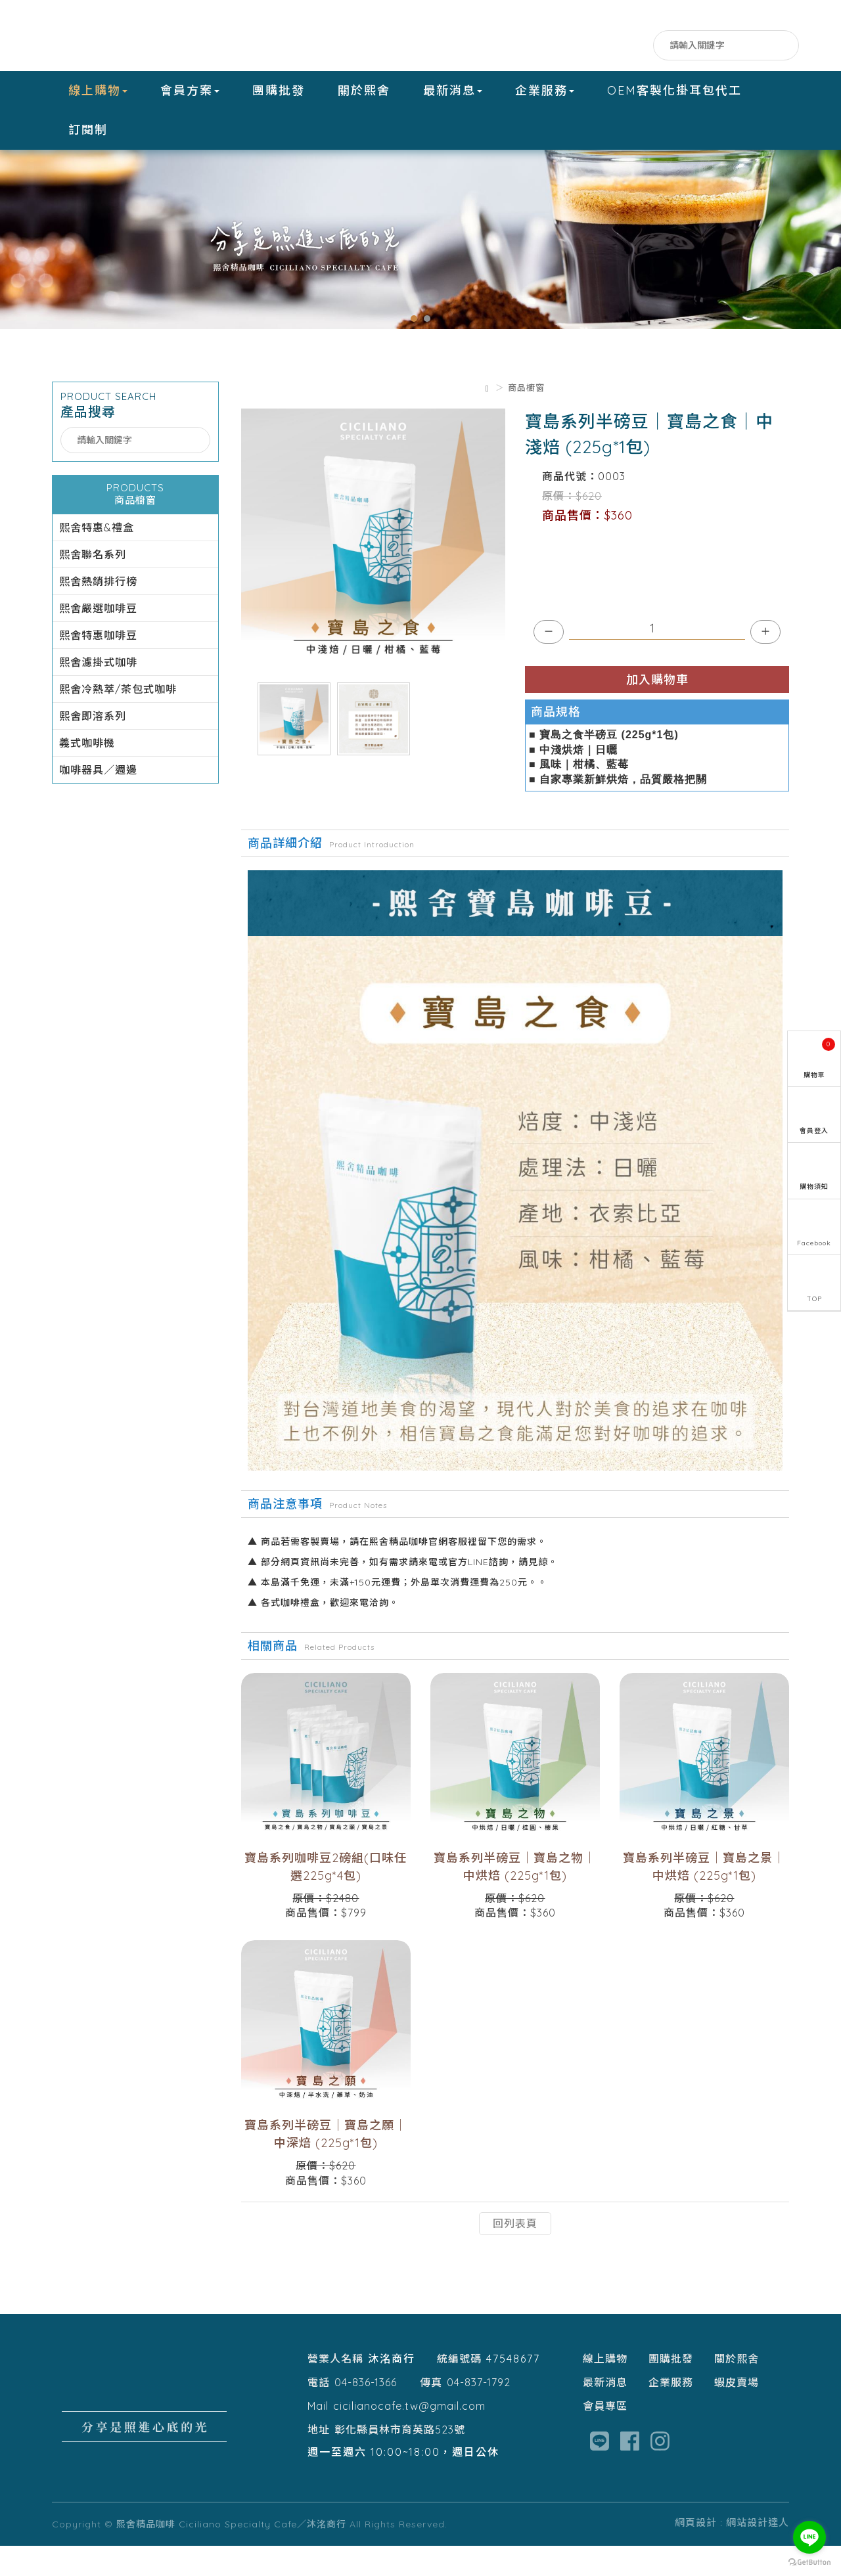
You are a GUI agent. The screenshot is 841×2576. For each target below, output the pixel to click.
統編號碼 (459, 2388)
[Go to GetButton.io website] (809, 2562)
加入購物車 (657, 710)
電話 (318, 2412)
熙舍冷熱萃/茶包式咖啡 (118, 719)
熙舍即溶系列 (92, 746)
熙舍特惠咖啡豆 (98, 666)
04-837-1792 (479, 2412)
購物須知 (814, 1186)
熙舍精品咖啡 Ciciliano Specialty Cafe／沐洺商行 (134, 35)
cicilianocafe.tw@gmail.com (409, 2436)
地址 (318, 2459)
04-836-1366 (365, 2412)
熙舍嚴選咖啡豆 (98, 639)
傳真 (431, 2412)
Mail (318, 2436)
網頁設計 (696, 2552)
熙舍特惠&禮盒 (96, 558)
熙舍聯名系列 (92, 585)
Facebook (585, 45)
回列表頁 (515, 2254)
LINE (612, 45)
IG (638, 45)
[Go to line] (809, 2537)
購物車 (820, 1058)
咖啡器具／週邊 (98, 800)
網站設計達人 (757, 2552)
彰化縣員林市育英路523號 (399, 2459)
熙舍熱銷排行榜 (98, 612)
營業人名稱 (335, 2388)
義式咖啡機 (87, 773)
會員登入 (814, 1130)
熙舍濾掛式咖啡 (98, 693)
